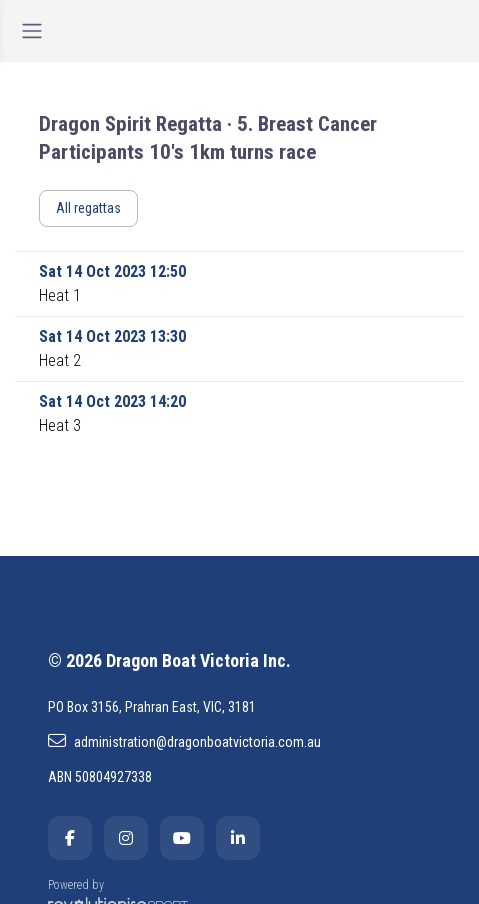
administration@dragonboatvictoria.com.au (184, 741)
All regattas (88, 208)
